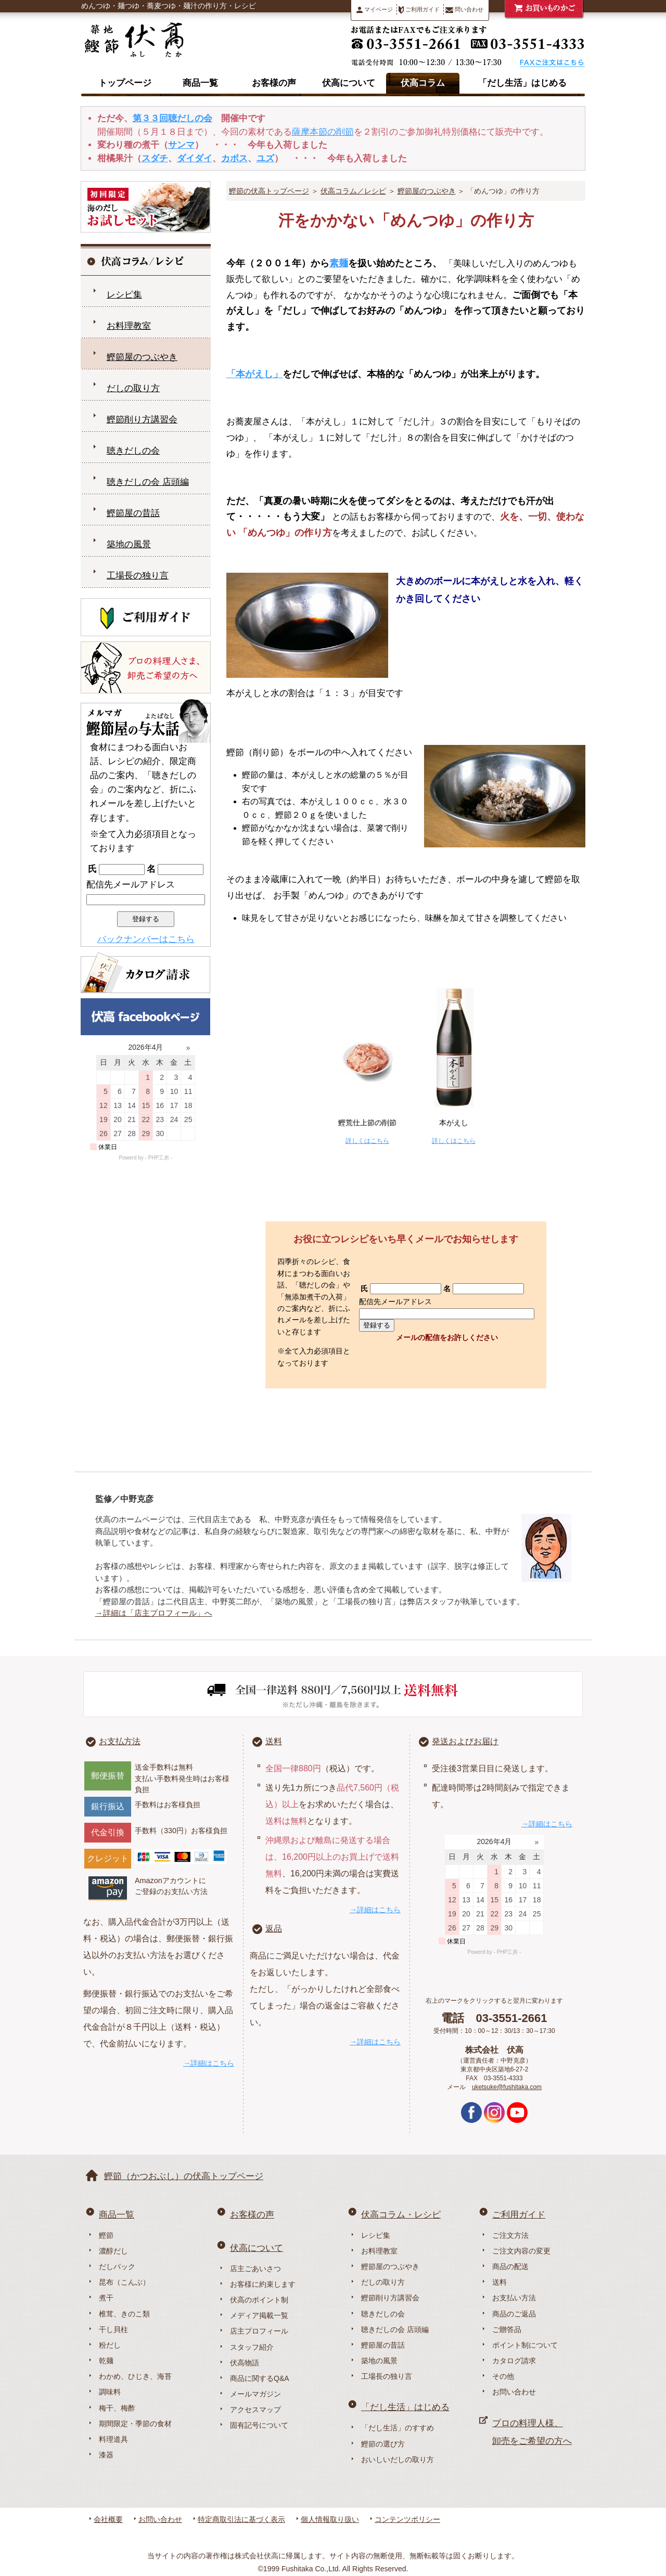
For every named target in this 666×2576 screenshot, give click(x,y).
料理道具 (113, 2439)
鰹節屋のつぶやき (427, 191)
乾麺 (106, 2360)
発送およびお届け (465, 1741)
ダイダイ (194, 158)
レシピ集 (124, 295)
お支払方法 (119, 1741)
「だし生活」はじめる (522, 83)
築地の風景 (129, 544)
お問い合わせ (514, 2392)
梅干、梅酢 (117, 2408)
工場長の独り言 (138, 576)
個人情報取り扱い (330, 2519)
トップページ (124, 83)
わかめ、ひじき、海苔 (135, 2376)
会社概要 (108, 2519)
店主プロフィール (259, 2331)
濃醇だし (113, 2251)
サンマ (181, 145)
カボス (234, 158)
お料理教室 (129, 326)
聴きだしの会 (133, 451)
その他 (503, 2376)
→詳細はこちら (208, 2063)
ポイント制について (525, 2345)
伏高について (348, 83)
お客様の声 (274, 83)
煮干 (106, 2298)
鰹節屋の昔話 (133, 513)
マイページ (374, 9)
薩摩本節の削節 (323, 132)
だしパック (117, 2266)
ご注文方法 (510, 2235)
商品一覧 (200, 83)
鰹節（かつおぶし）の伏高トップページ (183, 2176)
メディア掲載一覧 (259, 2315)
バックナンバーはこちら (146, 939)
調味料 (110, 2392)
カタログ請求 (514, 2360)
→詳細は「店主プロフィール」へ (153, 1612)
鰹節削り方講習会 (142, 419)
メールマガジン (255, 2394)
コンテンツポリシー (407, 2519)
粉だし (110, 2345)
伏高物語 (244, 2363)
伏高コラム (423, 83)
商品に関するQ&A (259, 2378)
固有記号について (259, 2425)
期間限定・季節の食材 (135, 2423)
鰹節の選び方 (383, 2444)
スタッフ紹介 (252, 2347)
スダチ (155, 158)
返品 (273, 1928)
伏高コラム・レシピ (401, 2215)
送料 (273, 1741)
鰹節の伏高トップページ (269, 191)
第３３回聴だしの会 (172, 118)
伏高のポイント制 (259, 2300)
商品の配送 (510, 2266)
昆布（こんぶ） (124, 2282)
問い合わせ (464, 9)
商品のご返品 (514, 2314)
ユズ (265, 158)
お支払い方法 (514, 2298)
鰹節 (106, 2235)
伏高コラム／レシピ (353, 191)
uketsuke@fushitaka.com (507, 2087)
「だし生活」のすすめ (397, 2428)
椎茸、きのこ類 (124, 2314)
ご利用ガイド (419, 10)
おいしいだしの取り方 (397, 2459)
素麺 (338, 263)
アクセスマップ (255, 2409)
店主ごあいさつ (255, 2268)
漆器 (106, 2455)
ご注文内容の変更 (521, 2251)
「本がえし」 (254, 374)
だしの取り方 (133, 388)
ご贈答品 (506, 2329)
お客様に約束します (263, 2284)
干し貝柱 (113, 2329)
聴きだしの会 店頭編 (148, 482)
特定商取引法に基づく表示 (241, 2519)
